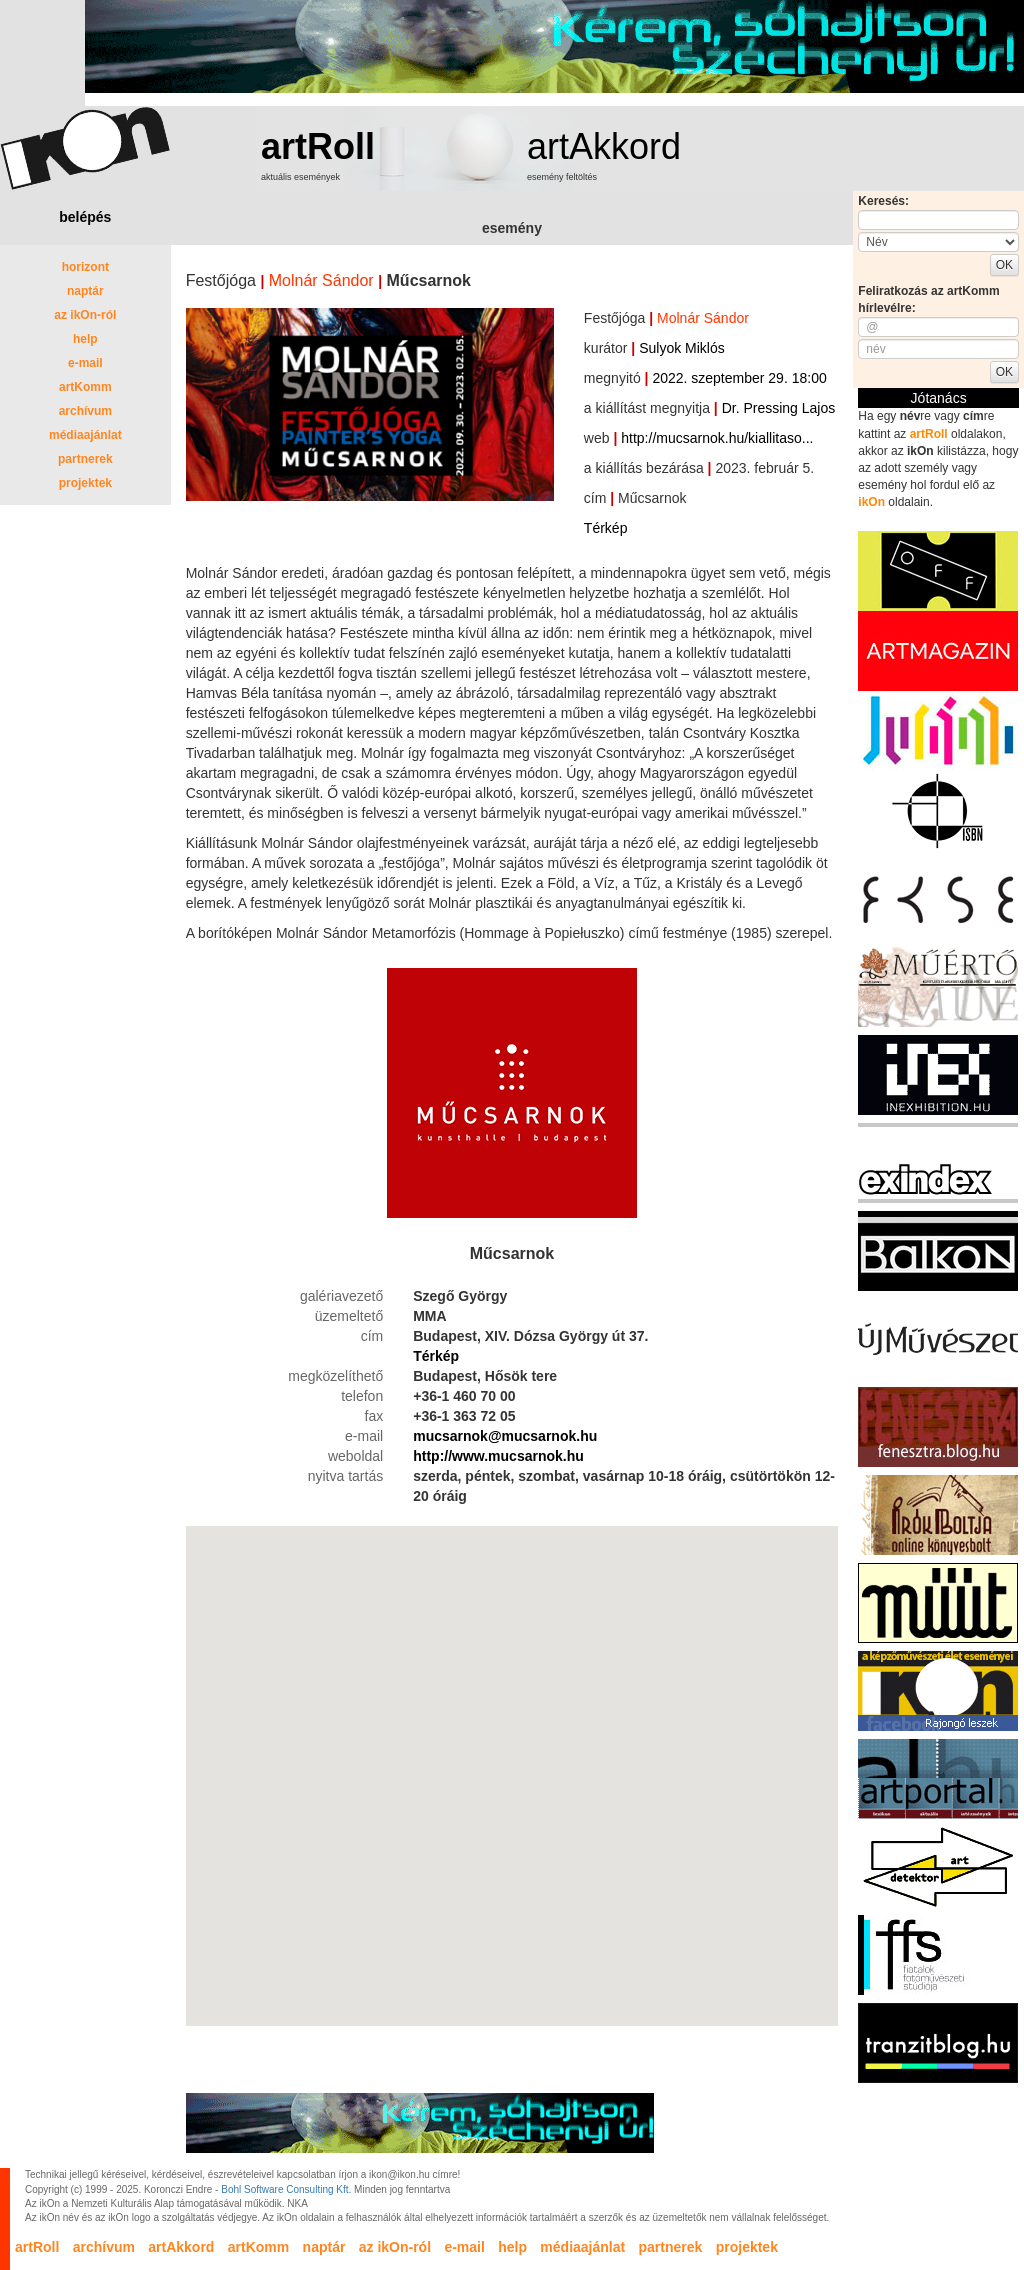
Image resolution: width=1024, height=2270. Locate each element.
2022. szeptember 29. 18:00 (739, 378)
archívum (85, 411)
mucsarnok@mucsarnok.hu (505, 1436)
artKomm (85, 387)
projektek (85, 483)
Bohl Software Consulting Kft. (286, 2189)
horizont (85, 267)
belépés (85, 217)
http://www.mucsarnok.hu (498, 1456)
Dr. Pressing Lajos (779, 408)
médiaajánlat (85, 435)
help (85, 339)
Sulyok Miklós (682, 348)
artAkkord (604, 146)
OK (1004, 265)
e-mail (85, 363)
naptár (85, 291)
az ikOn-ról (85, 315)
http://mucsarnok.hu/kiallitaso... (717, 438)
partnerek (85, 459)
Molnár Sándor (321, 280)
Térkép (606, 528)
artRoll (318, 146)
